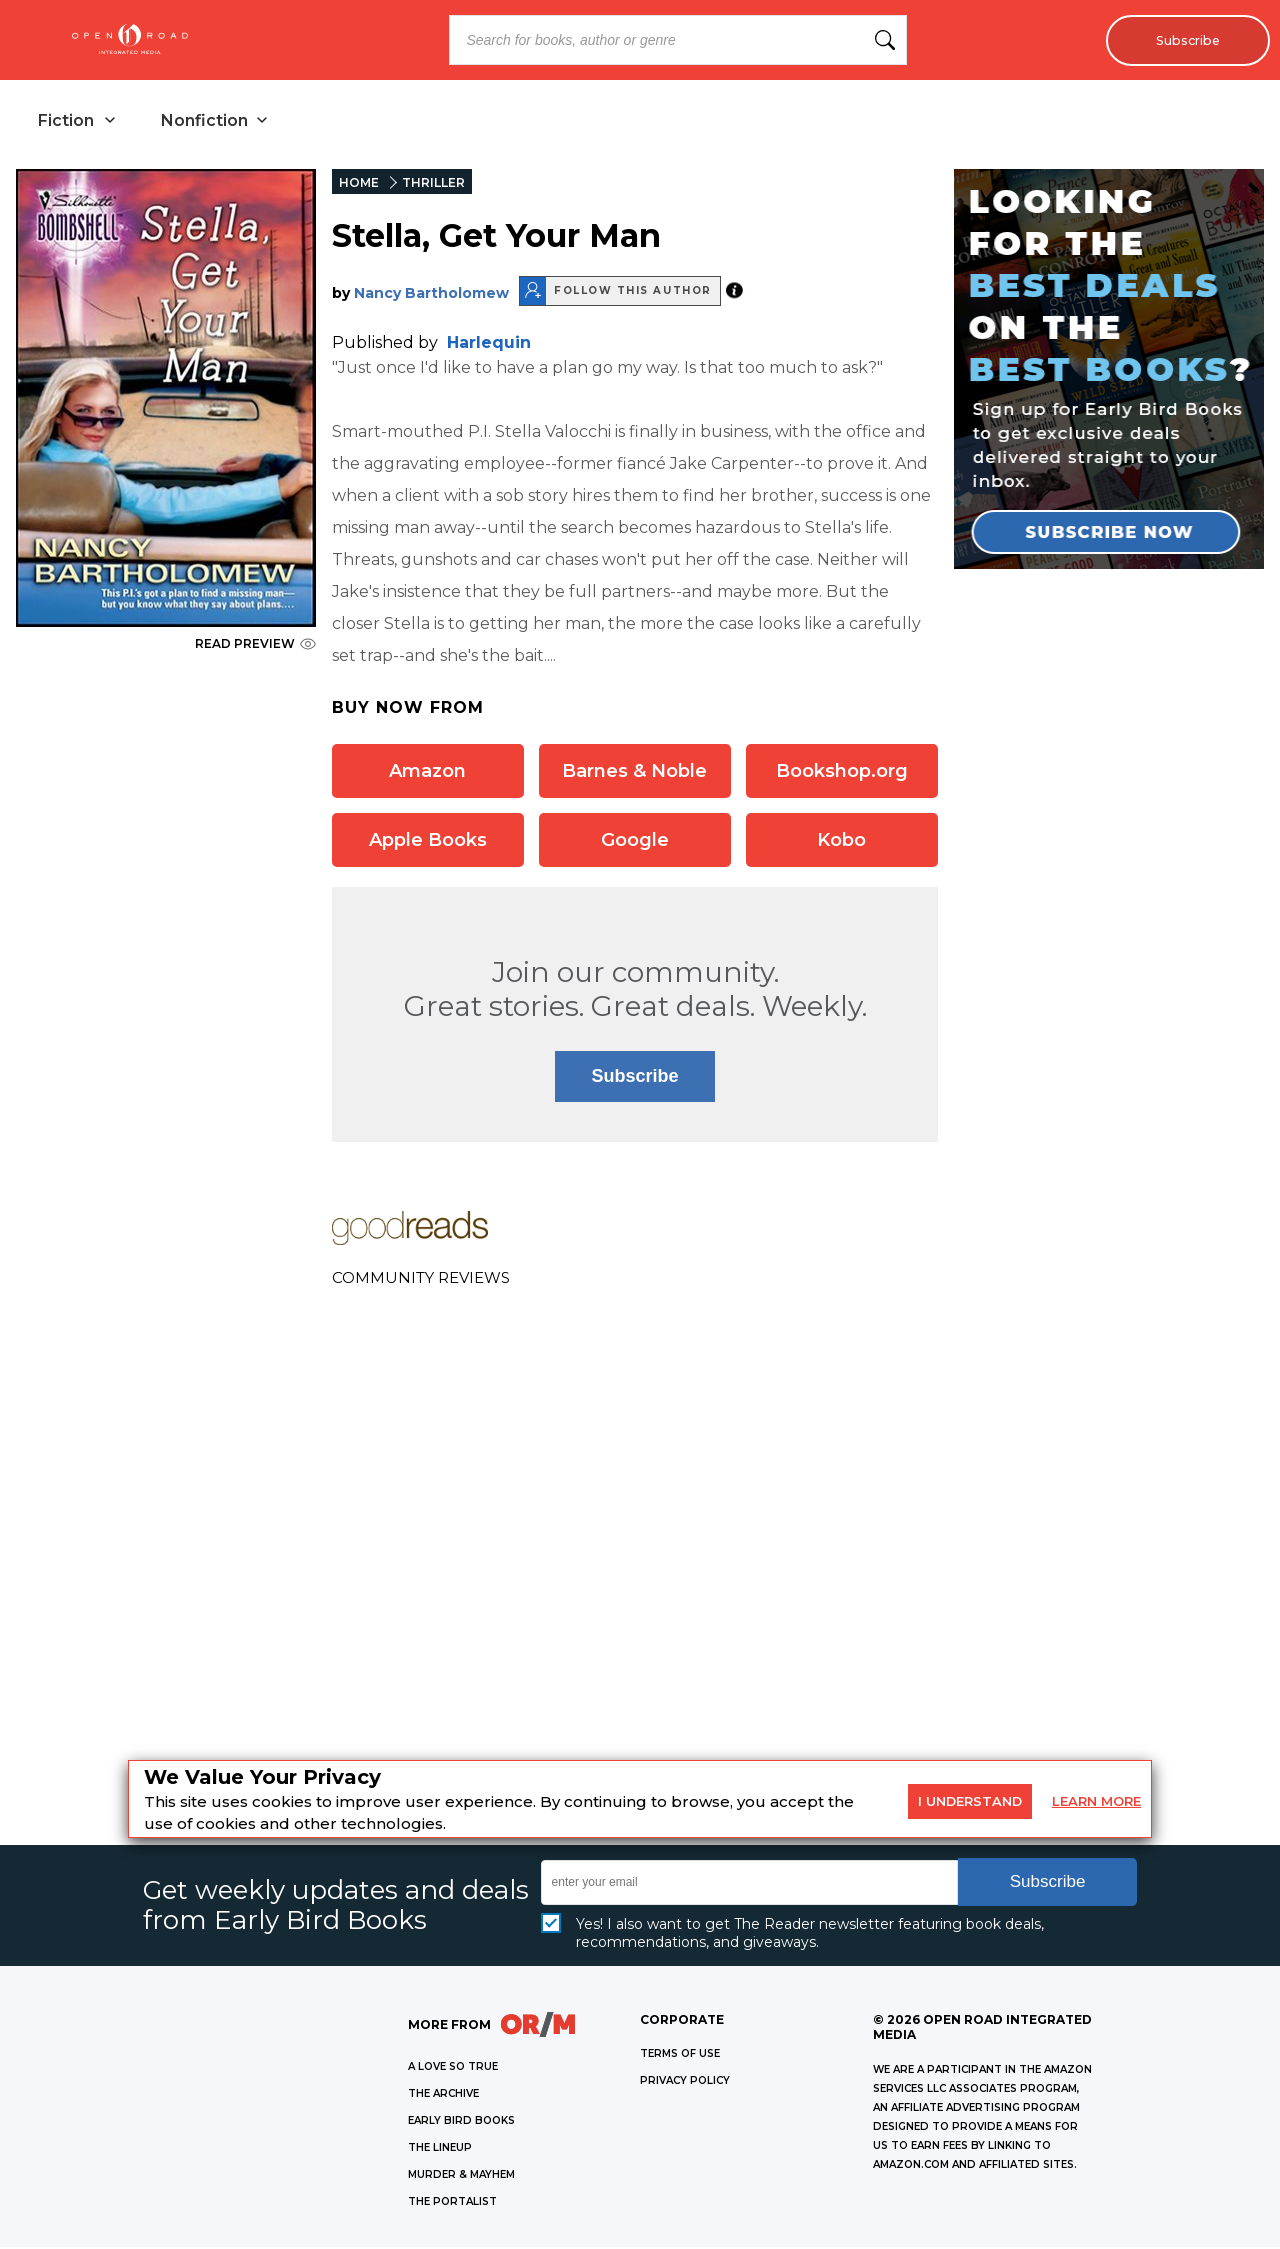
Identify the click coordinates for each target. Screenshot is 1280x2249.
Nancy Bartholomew (431, 295)
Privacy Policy (685, 2082)
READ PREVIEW (255, 645)
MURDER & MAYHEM (461, 2176)
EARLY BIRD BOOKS (461, 2122)
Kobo (841, 842)
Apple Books (428, 842)
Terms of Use (680, 2055)
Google (635, 842)
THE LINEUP (440, 2149)
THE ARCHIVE (443, 2095)
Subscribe (1182, 40)
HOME (359, 184)
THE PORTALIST (452, 2203)
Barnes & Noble (634, 773)
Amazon (427, 773)
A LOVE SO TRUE (453, 2068)
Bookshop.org (842, 773)
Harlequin (489, 344)
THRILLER (433, 184)
